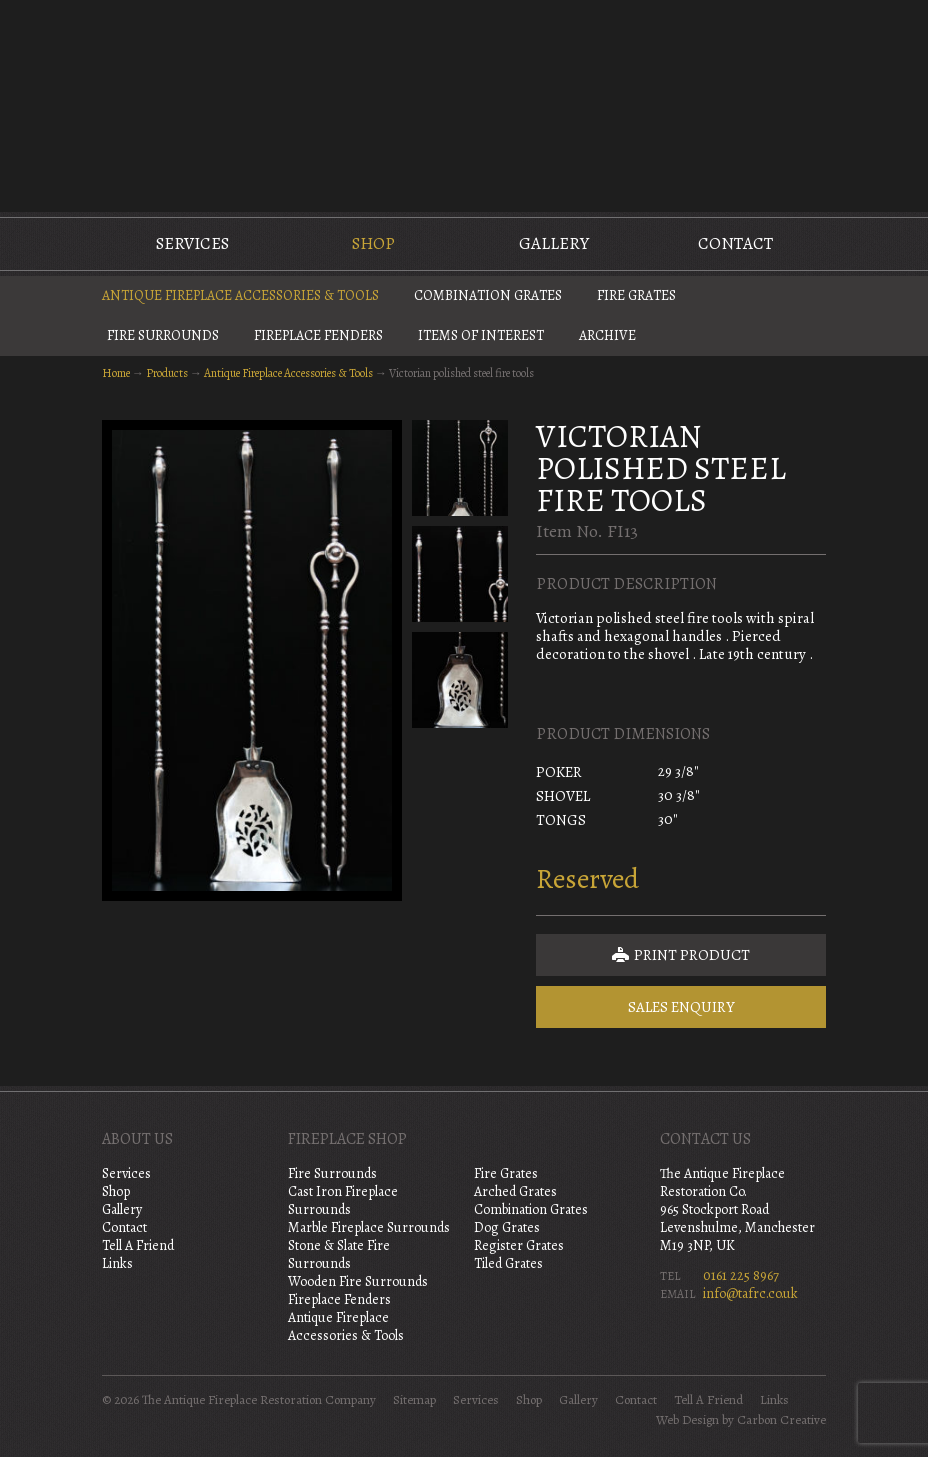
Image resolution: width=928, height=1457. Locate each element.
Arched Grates (515, 1191)
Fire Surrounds (163, 335)
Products (167, 373)
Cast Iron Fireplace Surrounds (343, 1200)
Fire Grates (636, 295)
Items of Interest (481, 335)
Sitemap (414, 1400)
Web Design (687, 1420)
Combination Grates (488, 295)
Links (117, 1263)
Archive (607, 335)
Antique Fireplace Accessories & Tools (240, 295)
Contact (735, 243)
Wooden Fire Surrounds (358, 1281)
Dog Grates (507, 1227)
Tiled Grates (508, 1263)
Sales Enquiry (681, 1007)
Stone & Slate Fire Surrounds (339, 1254)
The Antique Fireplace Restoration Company (464, 104)
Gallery (554, 243)
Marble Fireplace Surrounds (369, 1227)
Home (116, 373)
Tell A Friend (138, 1245)
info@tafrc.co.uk (750, 1293)
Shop (373, 243)
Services (192, 243)
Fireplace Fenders (318, 335)
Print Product (681, 955)
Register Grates (519, 1245)
